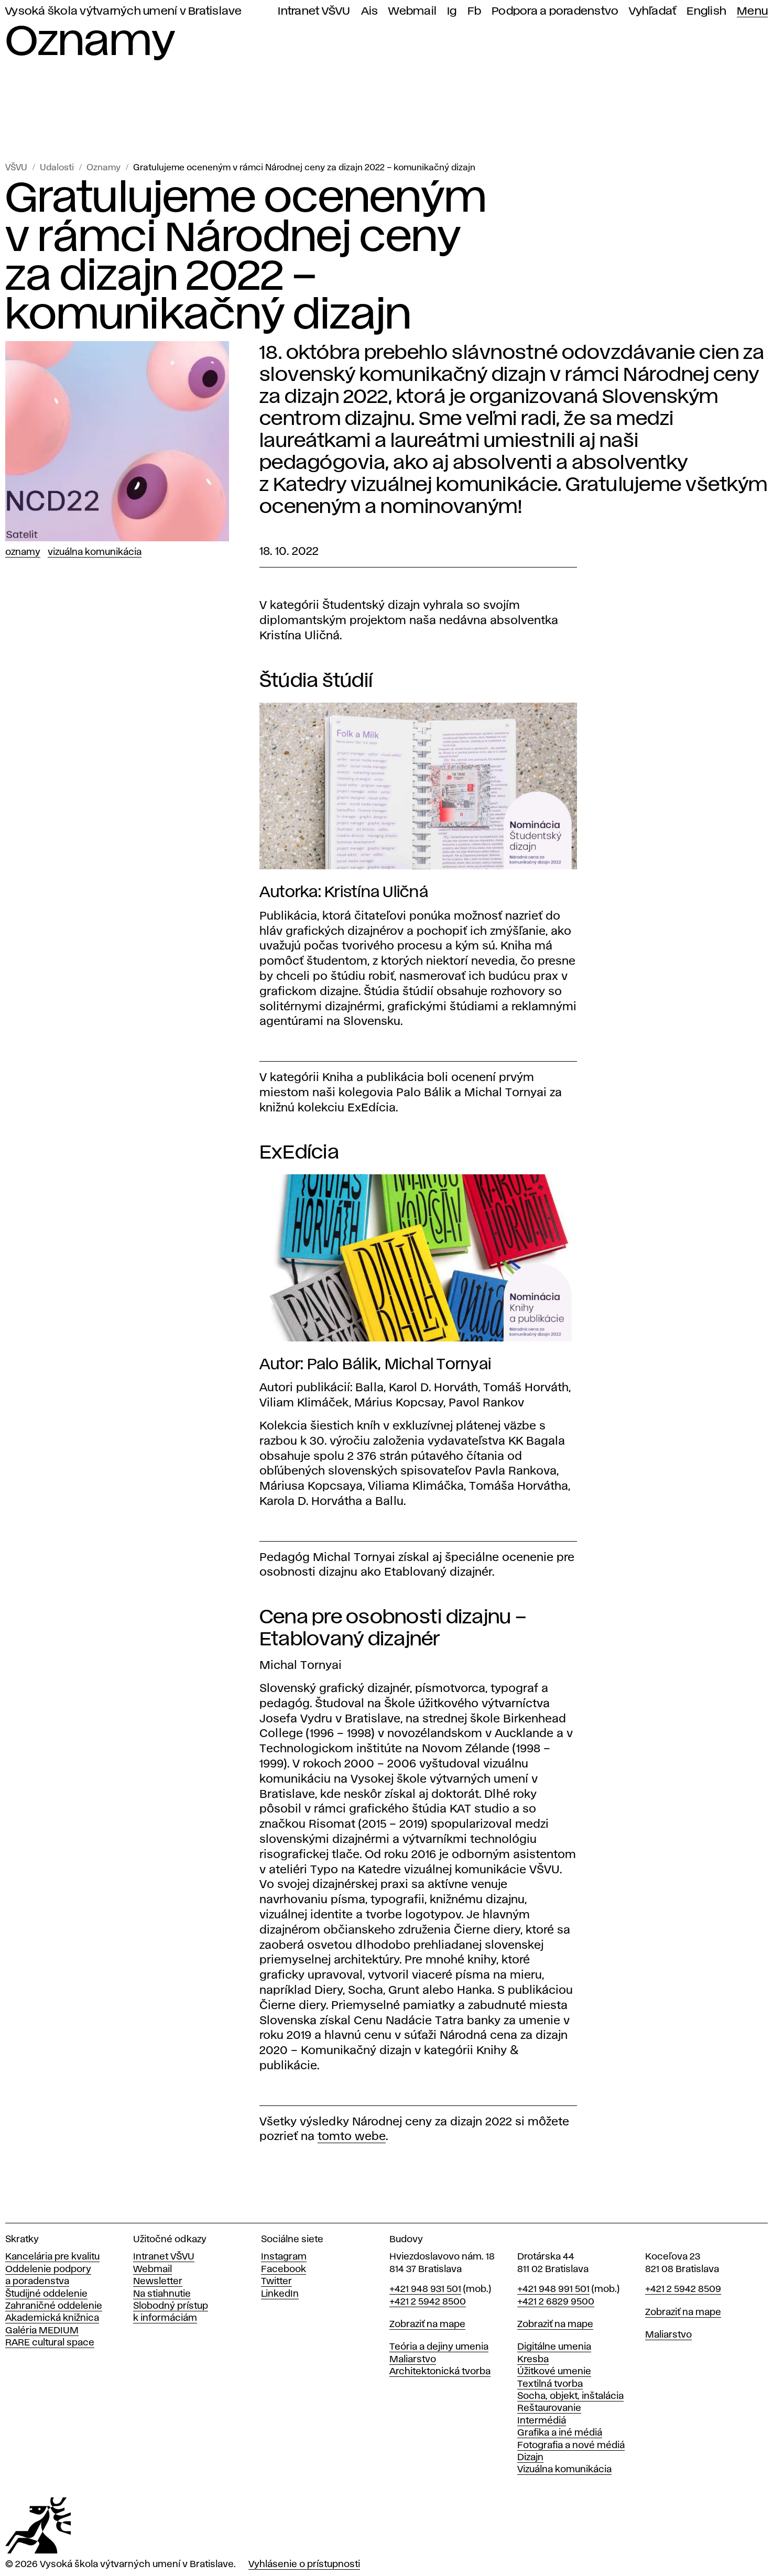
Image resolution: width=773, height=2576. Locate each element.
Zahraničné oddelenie (53, 2306)
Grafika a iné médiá (559, 2433)
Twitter (276, 2281)
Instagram (284, 2257)
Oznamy (103, 168)
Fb (474, 11)
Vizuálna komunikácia (94, 552)
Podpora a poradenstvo (555, 11)
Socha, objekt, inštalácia (570, 2396)
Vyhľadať (652, 11)
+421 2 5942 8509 (683, 2289)
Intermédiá (541, 2421)
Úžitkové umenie (554, 2371)
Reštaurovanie (549, 2408)
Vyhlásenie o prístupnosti (304, 2564)
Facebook (283, 2269)
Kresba (533, 2359)
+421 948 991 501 (553, 2289)
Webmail (412, 11)
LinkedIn (280, 2294)
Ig (452, 11)
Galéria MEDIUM (42, 2331)
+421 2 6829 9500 (555, 2302)
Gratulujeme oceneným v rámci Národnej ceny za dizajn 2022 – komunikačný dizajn (304, 168)
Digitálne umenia (554, 2347)
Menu (752, 11)
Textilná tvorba (550, 2384)
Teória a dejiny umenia (438, 2347)
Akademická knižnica (52, 2318)
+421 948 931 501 (425, 2289)
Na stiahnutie (162, 2294)
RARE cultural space (49, 2343)
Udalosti (57, 168)
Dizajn (530, 2457)
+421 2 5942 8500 (427, 2302)
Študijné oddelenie (46, 2294)
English (706, 11)
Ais (369, 11)
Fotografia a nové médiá (571, 2445)
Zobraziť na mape (427, 2324)
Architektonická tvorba (440, 2371)
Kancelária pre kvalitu (52, 2257)
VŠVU (16, 168)
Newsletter (157, 2281)
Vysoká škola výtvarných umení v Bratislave (123, 11)
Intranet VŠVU (314, 11)
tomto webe (352, 2137)
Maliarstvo (412, 2359)
